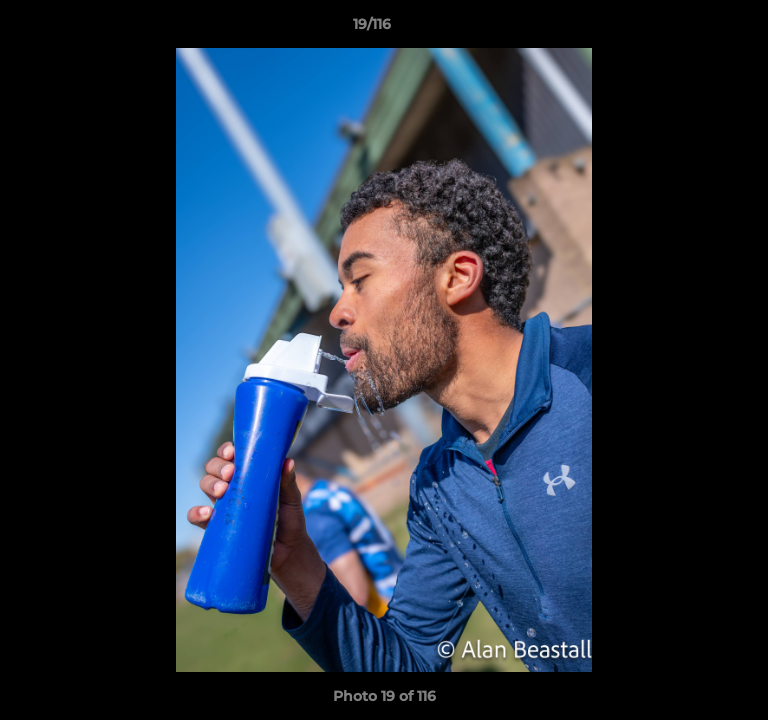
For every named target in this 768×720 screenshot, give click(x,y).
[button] (696, 29)
